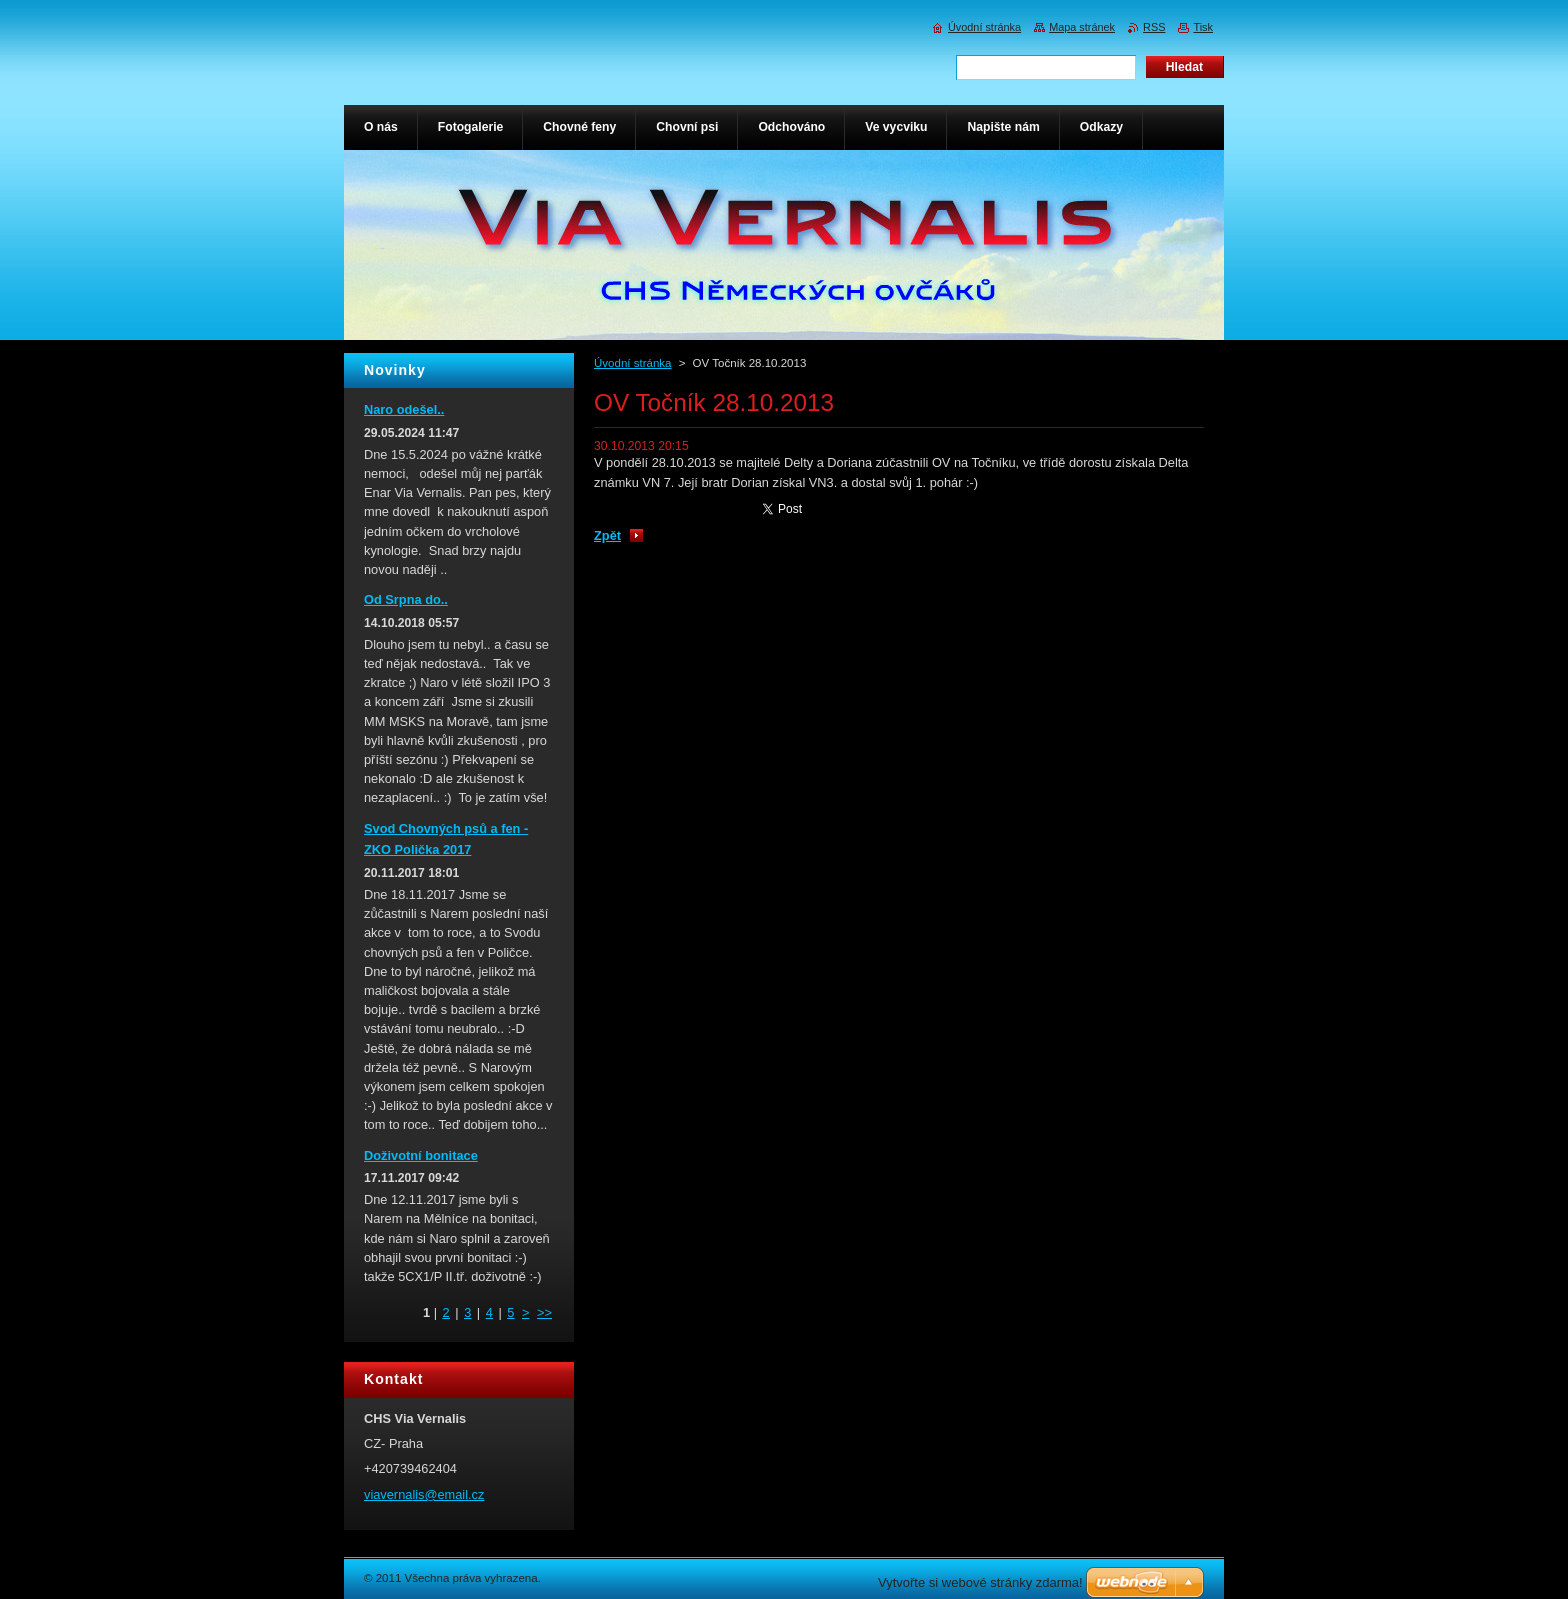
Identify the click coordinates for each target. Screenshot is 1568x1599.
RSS (1154, 27)
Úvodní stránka (632, 363)
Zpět (607, 535)
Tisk (1203, 27)
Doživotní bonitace (421, 1155)
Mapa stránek (1082, 27)
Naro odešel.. (404, 409)
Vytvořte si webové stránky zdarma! (980, 1582)
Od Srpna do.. (406, 599)
